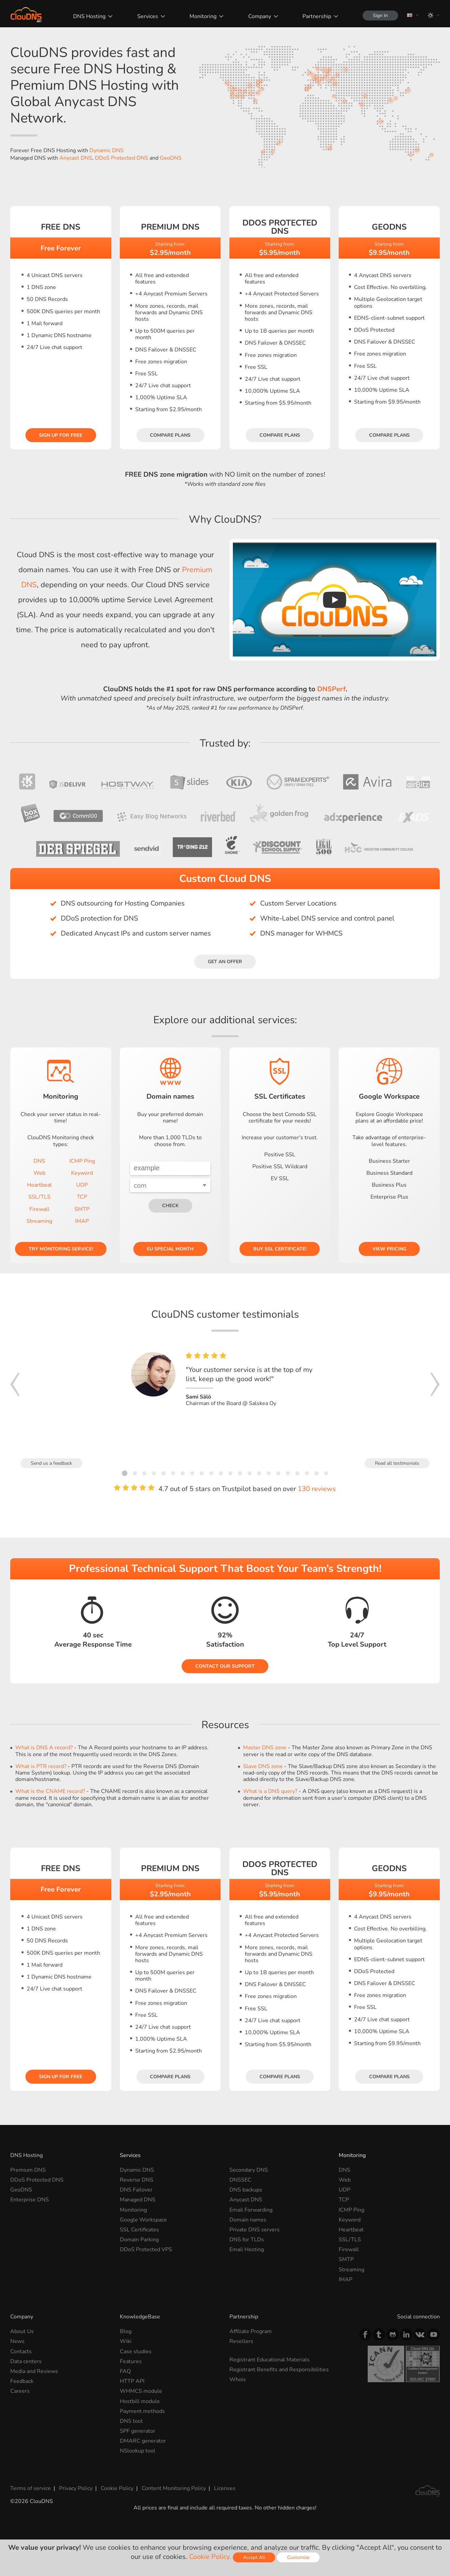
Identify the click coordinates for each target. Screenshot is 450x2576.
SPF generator (137, 2431)
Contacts (21, 2351)
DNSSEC (240, 2180)
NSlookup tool (137, 2451)
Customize (298, 2557)
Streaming (39, 1221)
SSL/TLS (39, 1197)
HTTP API (132, 2381)
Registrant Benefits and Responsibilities (279, 2369)
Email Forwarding (250, 2210)
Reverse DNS (136, 2180)
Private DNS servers (254, 2229)
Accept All (254, 2557)
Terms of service (30, 2488)
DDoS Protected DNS (121, 158)
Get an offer (225, 961)
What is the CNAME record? (50, 1791)
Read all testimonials (397, 1463)
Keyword (82, 1173)
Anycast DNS (75, 158)
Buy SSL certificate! (279, 1249)
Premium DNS (28, 2170)
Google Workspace (143, 2220)
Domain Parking (139, 2239)
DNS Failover (136, 2190)
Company (259, 16)
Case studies (136, 2351)
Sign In (380, 15)
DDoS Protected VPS (146, 2249)
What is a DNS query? (270, 1791)
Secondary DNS (248, 2170)
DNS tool (131, 2421)
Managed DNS (137, 2199)
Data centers (26, 2361)
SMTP (81, 1209)
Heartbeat (39, 1185)
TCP (82, 1197)
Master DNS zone (264, 1747)
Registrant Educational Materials (269, 2359)
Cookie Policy (117, 2488)
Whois (237, 2379)
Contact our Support (225, 1666)
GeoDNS (171, 158)
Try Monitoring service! (61, 1249)
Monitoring (202, 16)
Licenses (225, 2488)
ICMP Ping (82, 1161)
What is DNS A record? (44, 1747)
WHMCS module (141, 2391)
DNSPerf (331, 689)
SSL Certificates (139, 2229)
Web (39, 1173)
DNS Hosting (89, 16)
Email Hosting (246, 2249)
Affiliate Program (250, 2331)
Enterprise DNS (29, 2199)
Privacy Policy (76, 2488)
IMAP (82, 1221)
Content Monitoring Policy (174, 2488)
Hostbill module (140, 2401)
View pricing (389, 1249)
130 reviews (317, 1488)
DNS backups (245, 2190)
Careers (20, 2391)
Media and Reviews (34, 2371)
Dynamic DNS (106, 150)
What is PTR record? (40, 1766)
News (17, 2341)
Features (131, 2361)
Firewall (39, 1209)
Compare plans (170, 435)
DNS (39, 1161)
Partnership (317, 16)
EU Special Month (170, 1249)
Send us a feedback (51, 1463)
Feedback (21, 2381)
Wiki (125, 2341)
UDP (82, 1185)
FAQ (125, 2371)
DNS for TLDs (246, 2239)
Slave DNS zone (263, 1766)
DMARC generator (143, 2441)
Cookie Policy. (210, 2556)
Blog (125, 2331)
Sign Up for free (60, 435)
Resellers (241, 2341)
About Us (22, 2331)
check (170, 1205)
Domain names (247, 2220)
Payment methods (142, 2411)
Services (147, 16)
